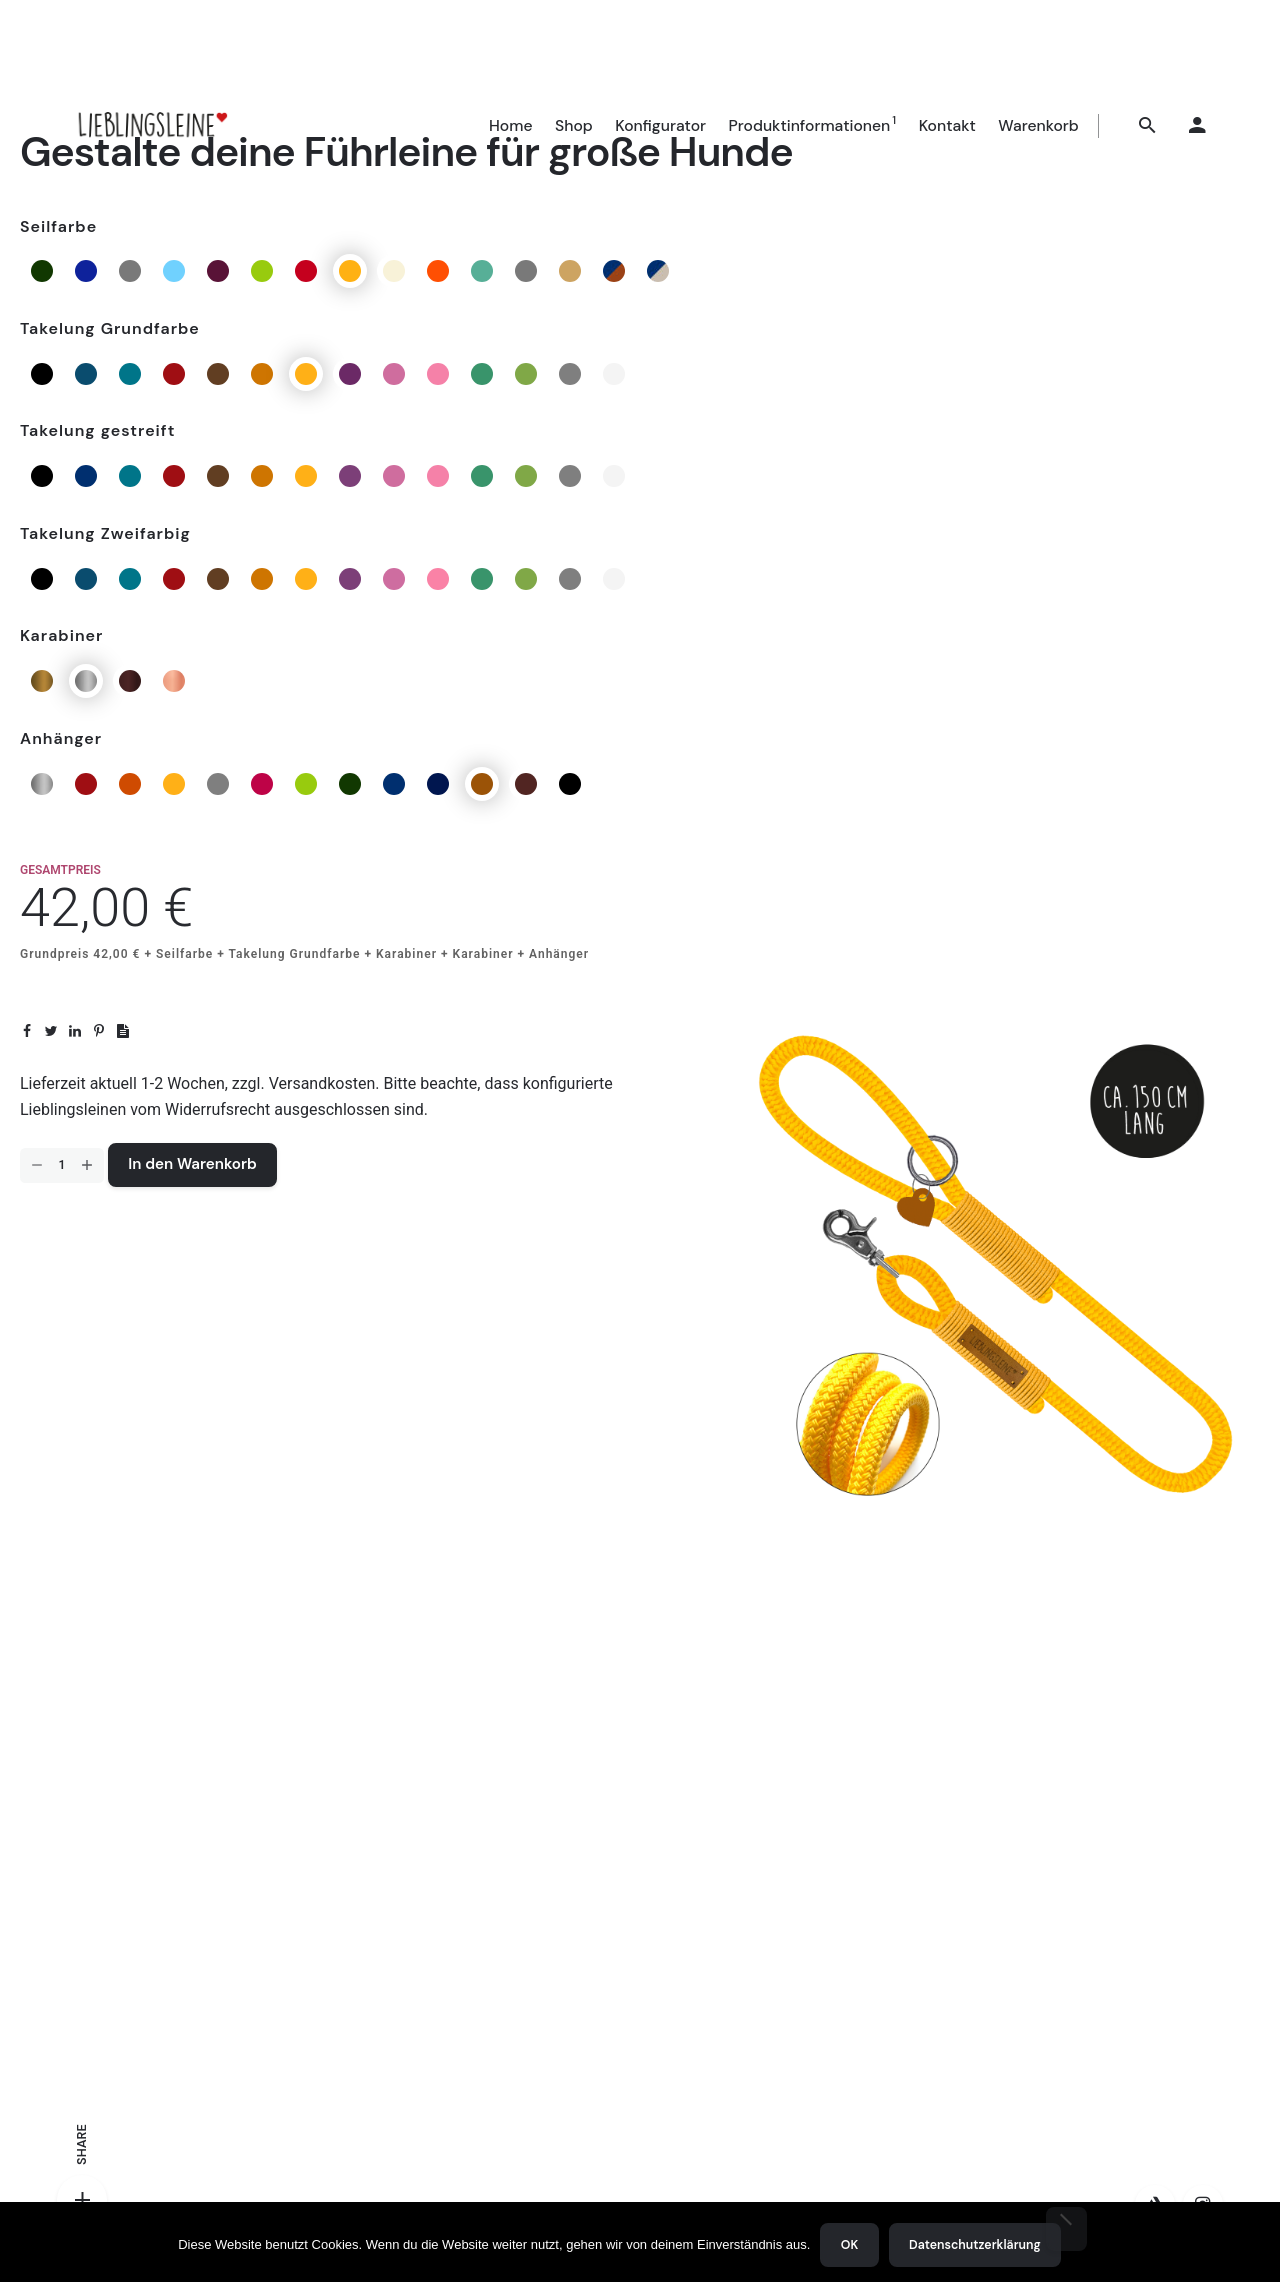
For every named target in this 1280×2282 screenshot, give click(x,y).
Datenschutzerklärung (975, 2245)
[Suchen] (1148, 126)
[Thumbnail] (151, 126)
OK (849, 2245)
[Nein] (1066, 2229)
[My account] (1198, 126)
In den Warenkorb (192, 1164)
